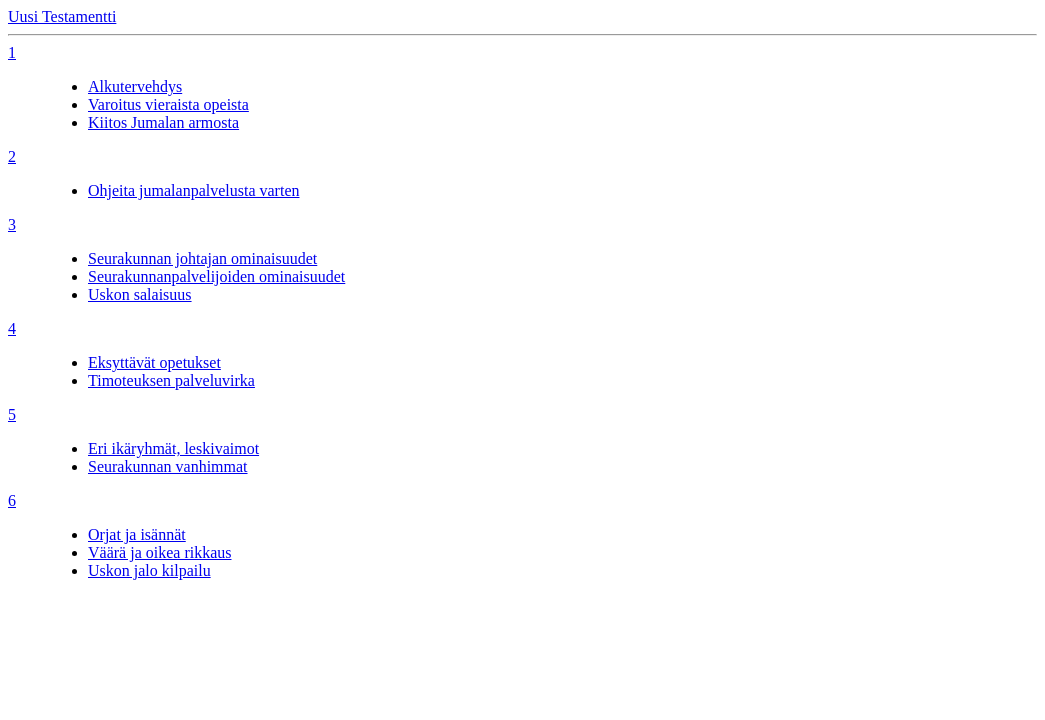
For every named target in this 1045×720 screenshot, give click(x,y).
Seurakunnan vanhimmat (168, 466)
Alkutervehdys (135, 86)
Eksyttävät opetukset (154, 362)
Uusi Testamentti (62, 16)
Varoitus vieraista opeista (168, 104)
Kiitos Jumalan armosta (163, 122)
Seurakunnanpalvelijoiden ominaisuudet (216, 276)
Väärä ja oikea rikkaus (159, 552)
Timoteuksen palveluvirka (171, 380)
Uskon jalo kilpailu (149, 570)
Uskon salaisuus (140, 294)
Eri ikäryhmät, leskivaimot (173, 448)
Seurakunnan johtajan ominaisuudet (202, 258)
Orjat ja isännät (137, 534)
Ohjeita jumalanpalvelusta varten (193, 190)
